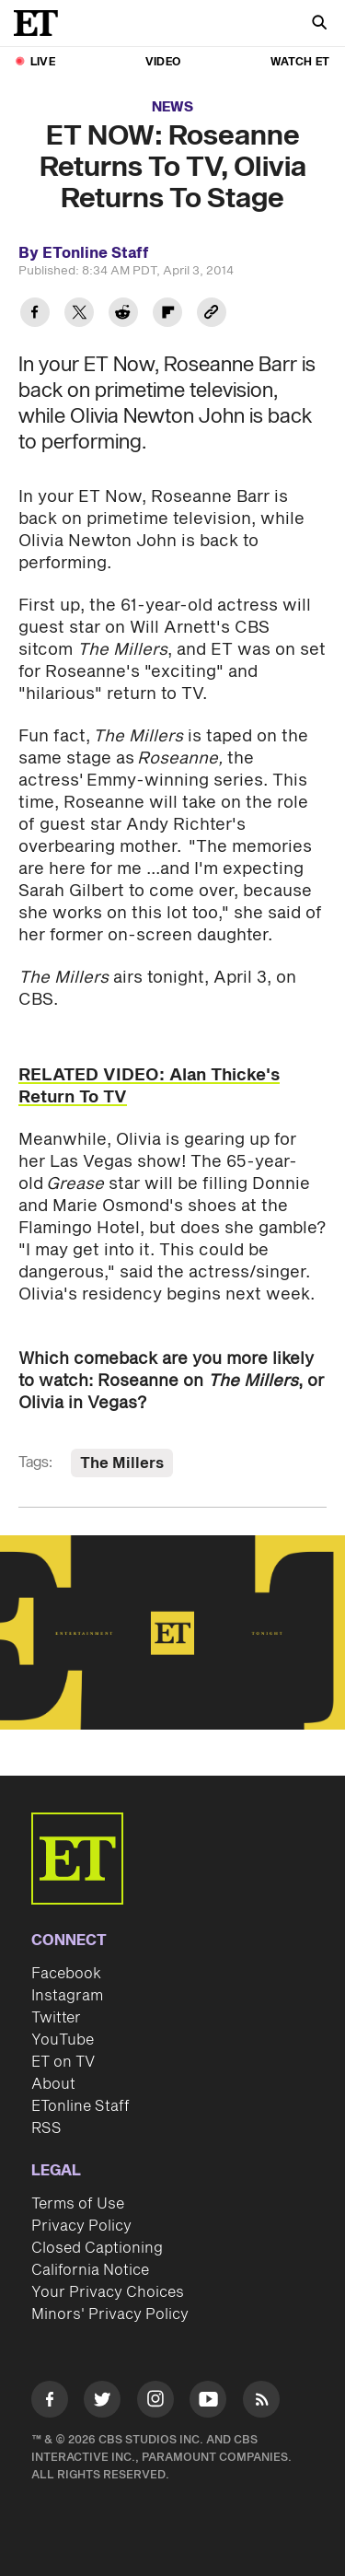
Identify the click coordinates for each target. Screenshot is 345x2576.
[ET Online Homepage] (41, 23)
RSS (46, 2128)
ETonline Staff (80, 2106)
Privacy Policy (81, 2226)
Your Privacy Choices (107, 2292)
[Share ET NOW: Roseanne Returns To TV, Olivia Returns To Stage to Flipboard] (167, 314)
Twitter (56, 2018)
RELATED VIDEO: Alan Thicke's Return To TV (149, 1086)
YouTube (62, 2040)
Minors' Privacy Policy (110, 2314)
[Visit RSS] (261, 2402)
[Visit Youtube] (208, 2402)
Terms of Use (77, 2204)
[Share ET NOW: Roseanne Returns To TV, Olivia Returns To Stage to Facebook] (35, 314)
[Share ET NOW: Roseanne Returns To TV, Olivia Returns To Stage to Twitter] (79, 314)
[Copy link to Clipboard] (211, 314)
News (172, 107)
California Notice (90, 2270)
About (53, 2084)
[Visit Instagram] (155, 2402)
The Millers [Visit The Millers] (122, 1463)
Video (162, 62)
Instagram (67, 1996)
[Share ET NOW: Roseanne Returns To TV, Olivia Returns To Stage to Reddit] (123, 314)
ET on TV (63, 2062)
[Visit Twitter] (102, 2402)
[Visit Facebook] (49, 2402)
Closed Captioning (97, 2248)
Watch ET (299, 62)
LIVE (42, 62)
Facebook (66, 1974)
